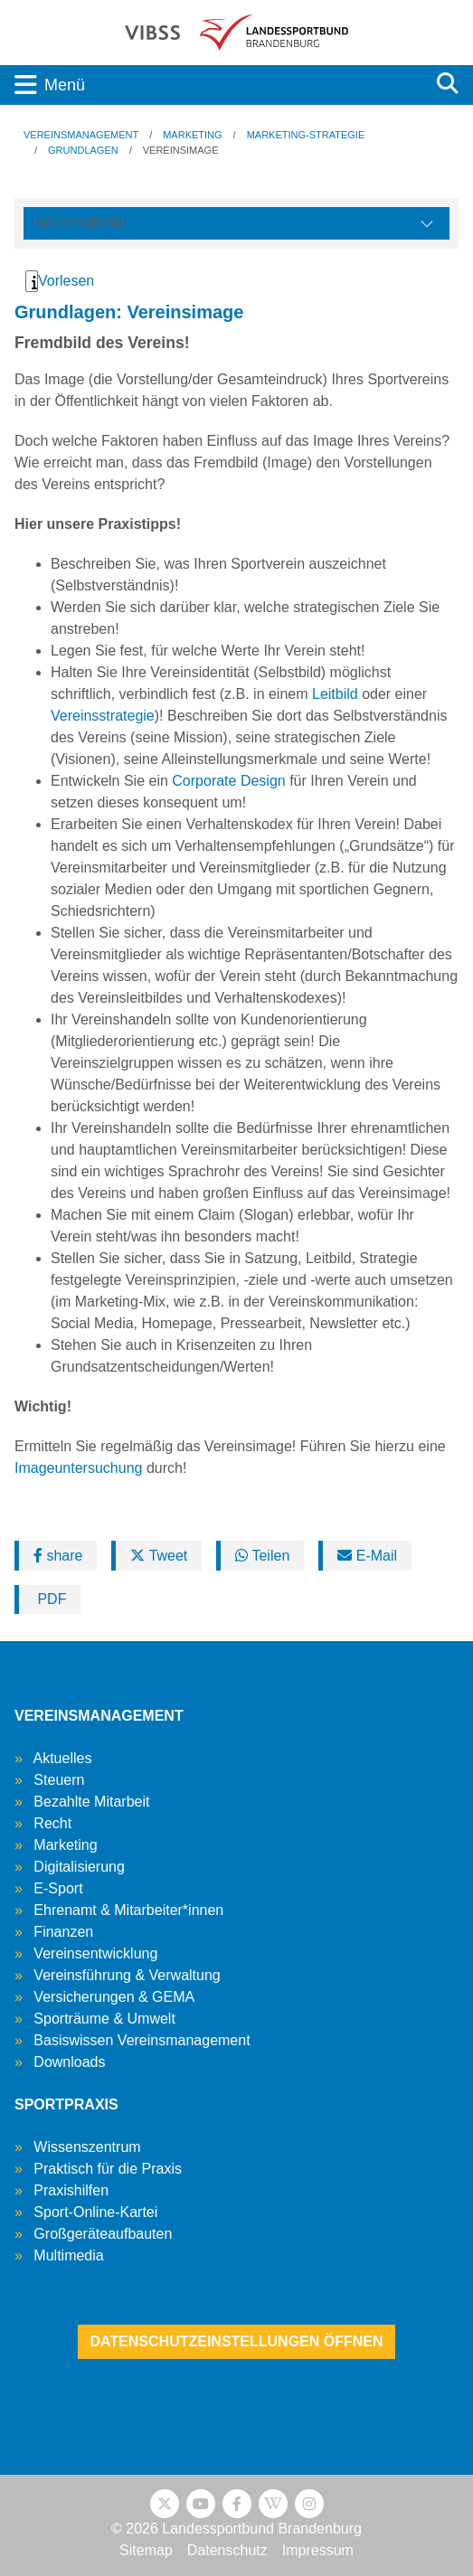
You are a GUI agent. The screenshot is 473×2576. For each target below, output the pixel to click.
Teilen (262, 1555)
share (57, 1555)
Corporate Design (228, 780)
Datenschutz (227, 2550)
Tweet (158, 1555)
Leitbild (335, 694)
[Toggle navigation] (211, 85)
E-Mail (367, 1555)
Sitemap (146, 2550)
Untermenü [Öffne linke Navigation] (80, 223)
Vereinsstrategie (103, 715)
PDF (49, 1599)
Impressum (318, 2550)
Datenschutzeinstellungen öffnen (236, 2341)
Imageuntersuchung (78, 1468)
